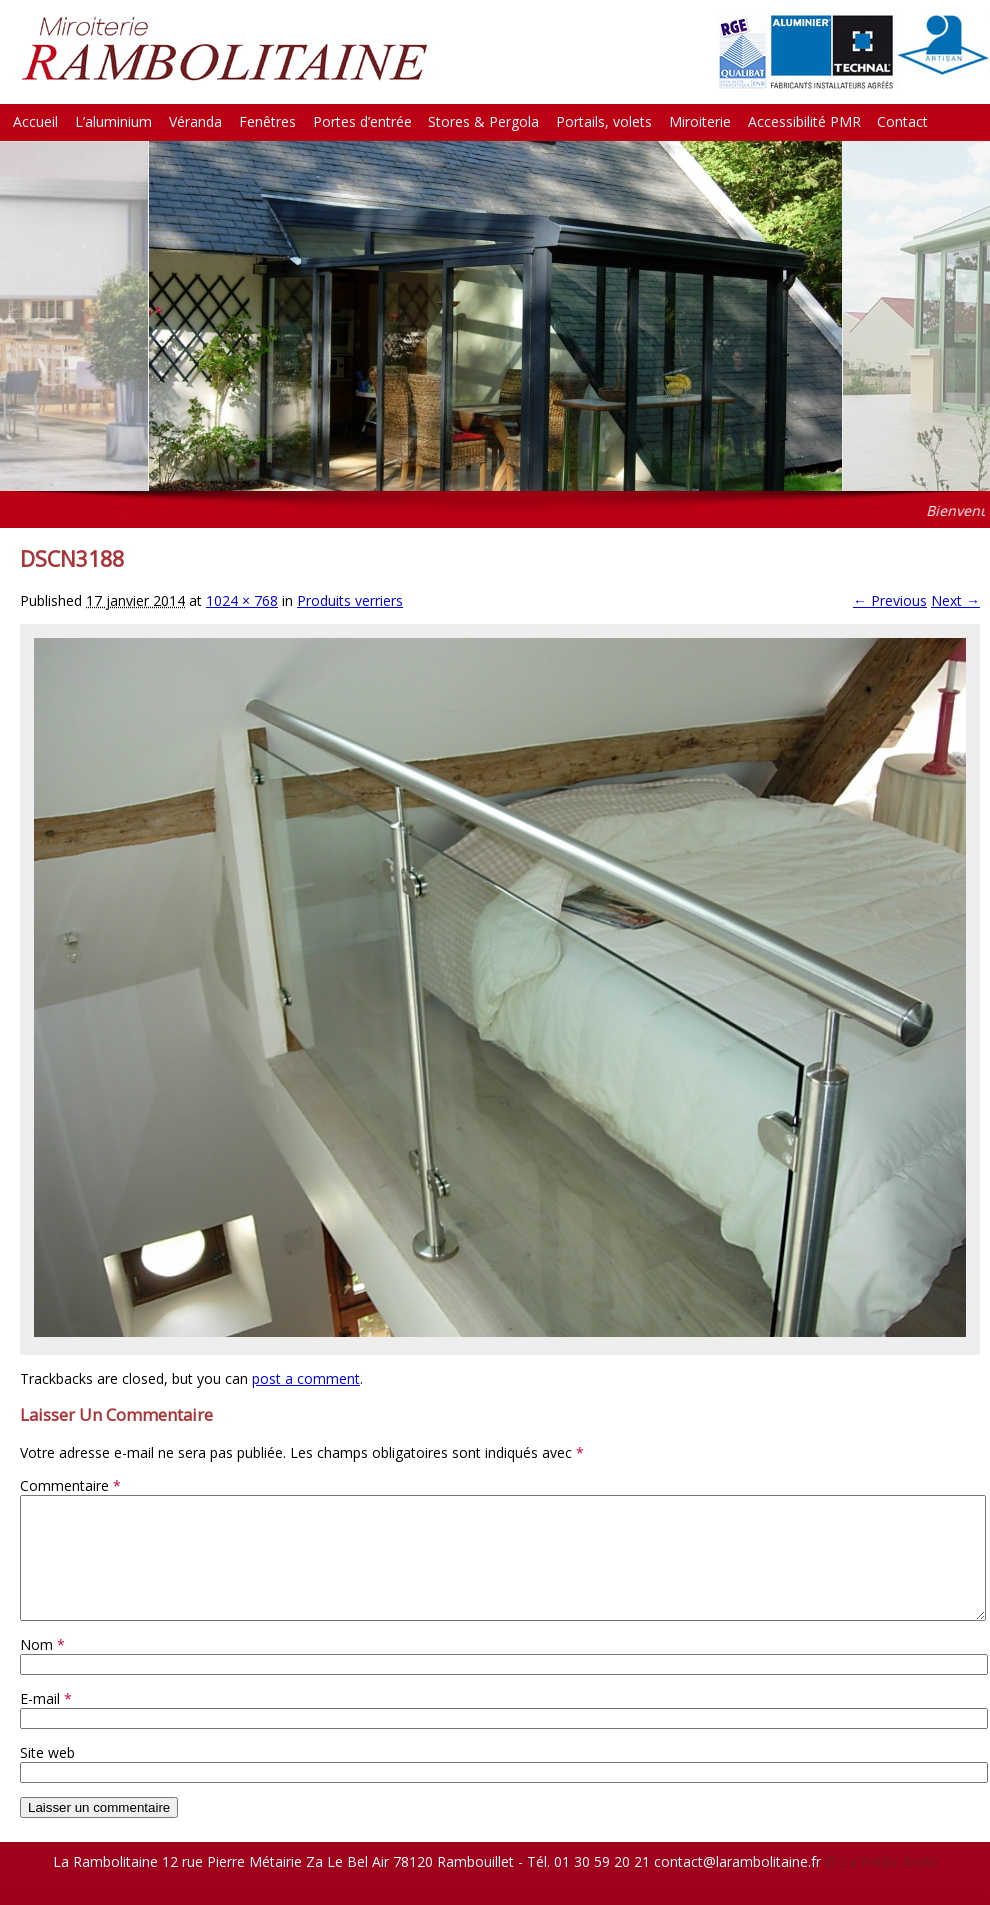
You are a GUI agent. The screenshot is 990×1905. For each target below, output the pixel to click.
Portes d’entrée (362, 121)
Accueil (35, 121)
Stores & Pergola (483, 121)
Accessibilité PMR (804, 121)
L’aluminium (113, 121)
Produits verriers (350, 600)
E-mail (46, 1722)
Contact (902, 121)
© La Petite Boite (881, 1885)
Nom (42, 1668)
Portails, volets (604, 121)
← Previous (890, 600)
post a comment (306, 1378)
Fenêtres (267, 121)
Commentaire (70, 1485)
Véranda (195, 121)
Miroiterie (700, 121)
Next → (955, 600)
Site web (47, 1776)
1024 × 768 (242, 600)
